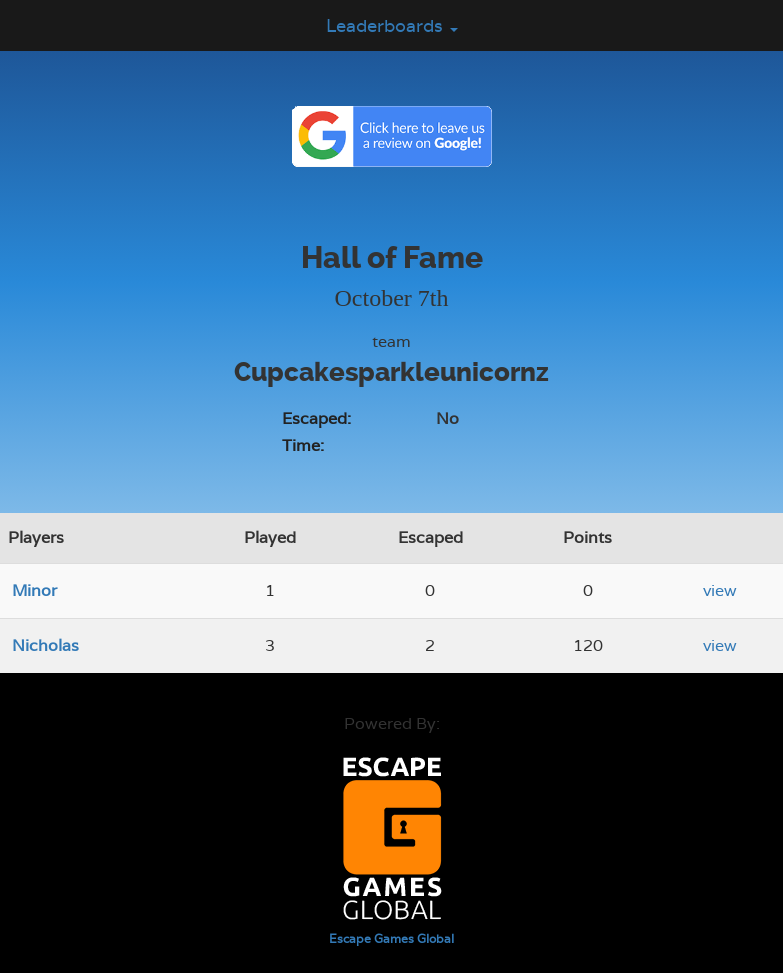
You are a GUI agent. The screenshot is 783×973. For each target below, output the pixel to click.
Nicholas (45, 645)
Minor (34, 590)
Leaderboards (392, 25)
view (720, 590)
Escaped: (316, 418)
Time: (303, 445)
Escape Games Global (391, 939)
